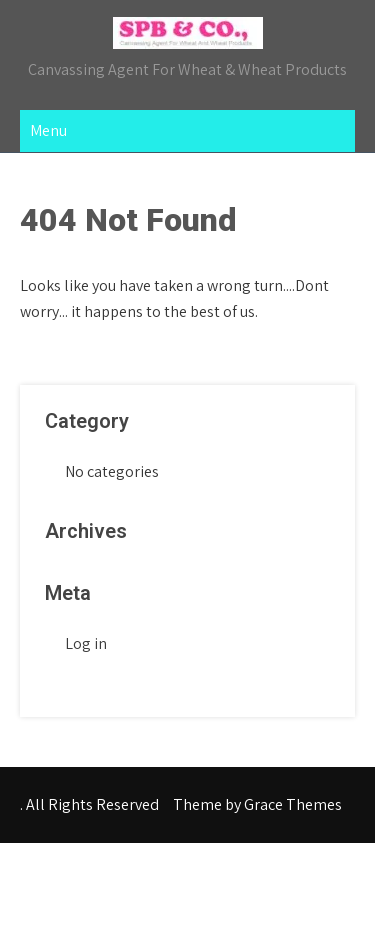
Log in (86, 643)
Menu (48, 130)
